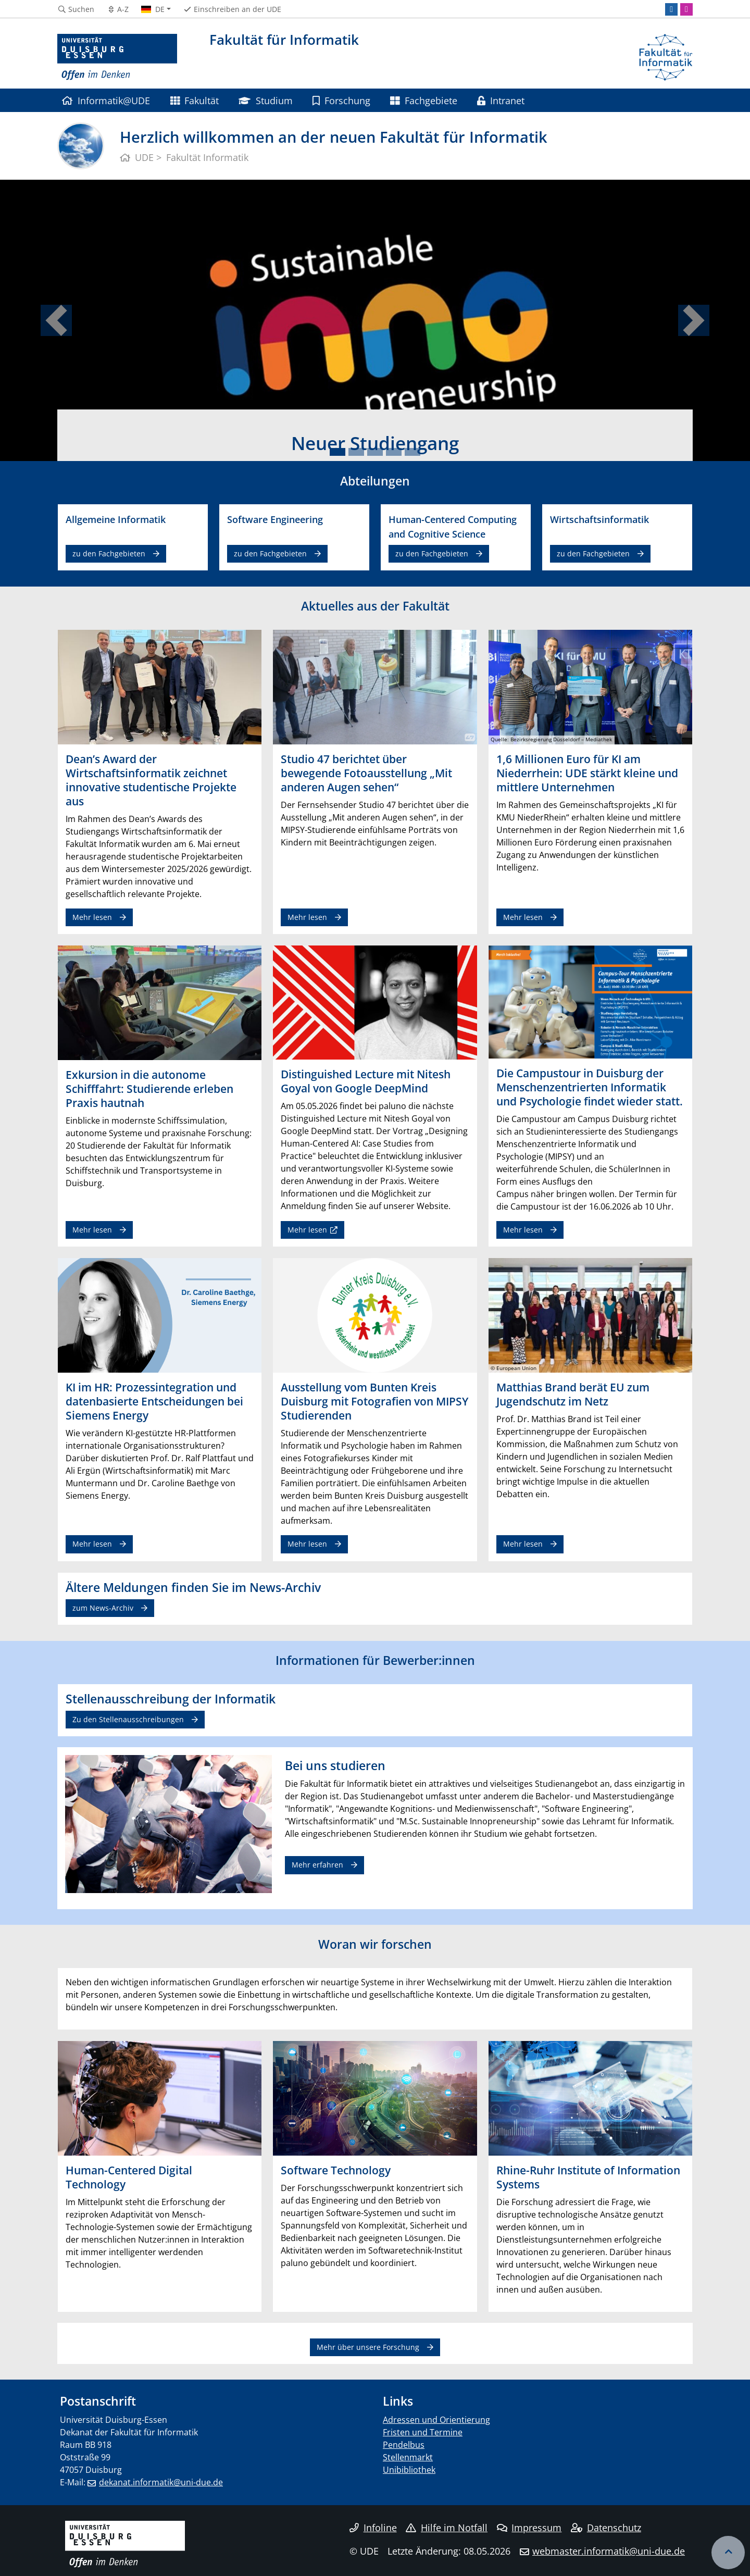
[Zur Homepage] (117, 57)
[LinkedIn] (671, 9)
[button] (56, 320)
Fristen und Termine (423, 2432)
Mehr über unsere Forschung (368, 2347)
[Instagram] (686, 9)
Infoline (373, 2527)
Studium (265, 100)
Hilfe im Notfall (447, 2527)
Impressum (529, 2527)
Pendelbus (403, 2444)
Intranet (500, 100)
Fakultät (194, 100)
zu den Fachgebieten (108, 553)
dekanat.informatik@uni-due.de (161, 2482)
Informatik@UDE (106, 100)
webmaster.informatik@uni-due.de (608, 2551)
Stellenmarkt (408, 2457)
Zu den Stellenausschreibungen (128, 1719)
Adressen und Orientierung (436, 2419)
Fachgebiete (423, 100)
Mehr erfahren (317, 1865)
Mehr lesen (92, 917)
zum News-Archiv (102, 1608)
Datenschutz (606, 2527)
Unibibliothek (409, 2469)
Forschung (341, 100)
